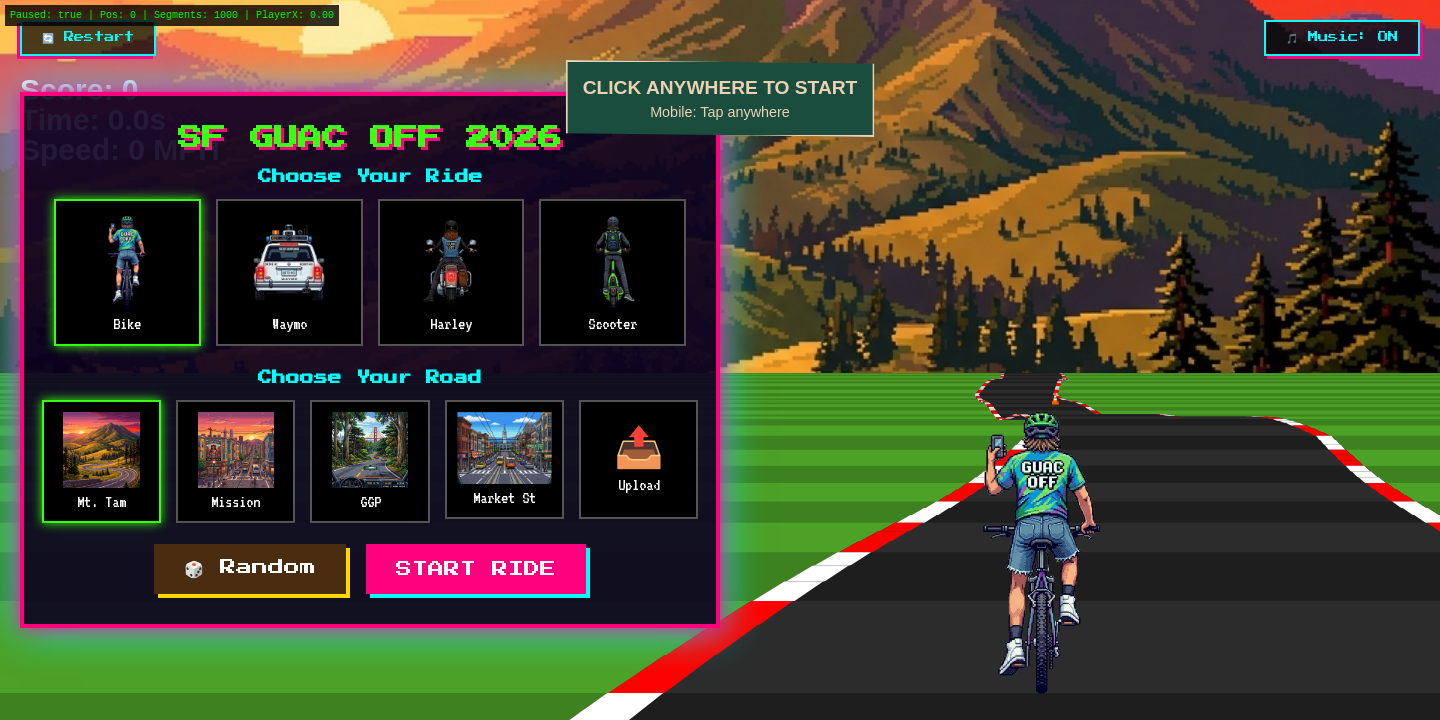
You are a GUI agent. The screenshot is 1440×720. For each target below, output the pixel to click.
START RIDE (476, 569)
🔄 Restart (88, 37)
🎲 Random (250, 567)
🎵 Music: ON (1342, 37)
